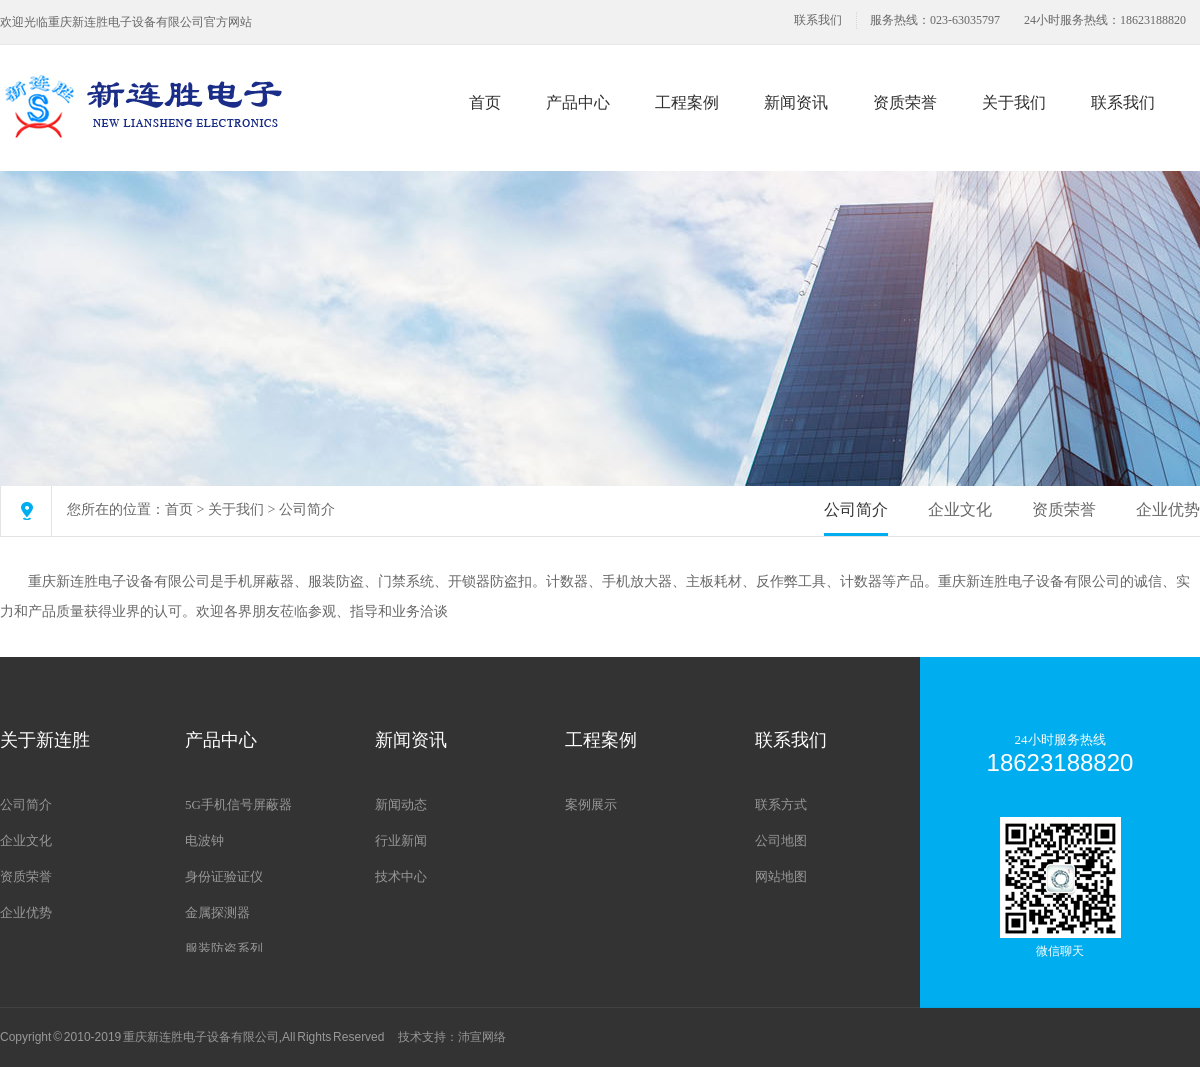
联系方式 (781, 804)
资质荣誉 (905, 102)
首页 (485, 102)
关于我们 (1014, 102)
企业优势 (1168, 509)
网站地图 (781, 876)
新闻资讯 (796, 102)
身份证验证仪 (224, 876)
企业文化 (960, 509)
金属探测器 (217, 912)
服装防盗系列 (224, 948)
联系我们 (818, 20)
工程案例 (687, 102)
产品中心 (578, 102)
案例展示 (591, 804)
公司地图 (781, 840)
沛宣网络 (482, 1037)
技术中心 (401, 876)
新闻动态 (401, 804)
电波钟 (204, 840)
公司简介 (307, 509)
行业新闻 (401, 840)
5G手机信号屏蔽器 (238, 804)
